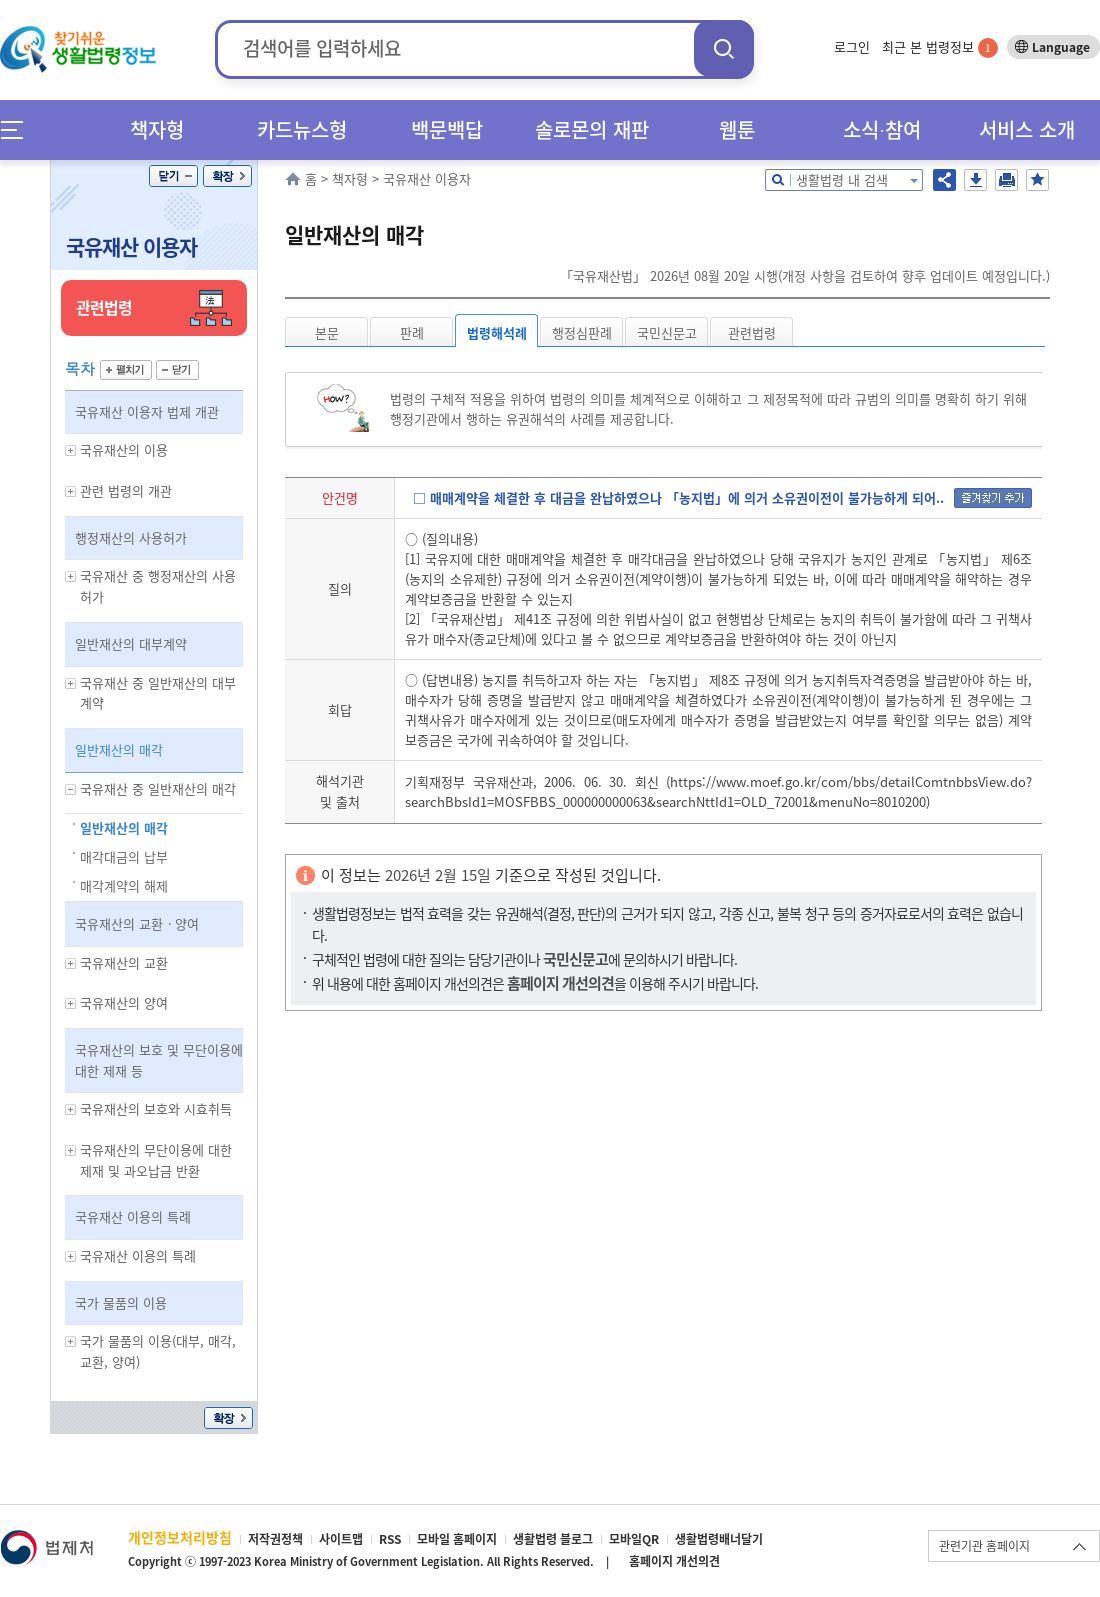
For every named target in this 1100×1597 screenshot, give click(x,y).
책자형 (157, 129)
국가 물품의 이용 (121, 1302)
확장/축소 (227, 176)
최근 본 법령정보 (940, 46)
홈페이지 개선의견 (674, 1561)
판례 (412, 332)
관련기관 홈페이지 (984, 1546)
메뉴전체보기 (18, 129)
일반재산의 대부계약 (131, 643)
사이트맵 (341, 1539)
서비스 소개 (1027, 129)
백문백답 (447, 129)
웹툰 (737, 129)
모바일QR (634, 1539)
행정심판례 (582, 332)
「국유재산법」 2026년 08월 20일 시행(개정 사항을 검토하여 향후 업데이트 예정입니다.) (805, 275)
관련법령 (752, 332)
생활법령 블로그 (553, 1539)
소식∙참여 (882, 129)
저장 (975, 180)
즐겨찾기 (1037, 180)
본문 (327, 332)
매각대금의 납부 (124, 856)
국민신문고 (667, 332)
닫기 (173, 176)
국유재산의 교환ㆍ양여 (137, 923)
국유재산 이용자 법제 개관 (147, 411)
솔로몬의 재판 (592, 129)
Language (1061, 47)
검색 (724, 48)
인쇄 (1006, 180)
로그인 (852, 46)
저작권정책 (275, 1539)
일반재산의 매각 (119, 749)
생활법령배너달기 (719, 1539)
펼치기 (126, 370)
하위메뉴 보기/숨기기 (71, 450)
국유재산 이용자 (131, 246)
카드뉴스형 (302, 129)
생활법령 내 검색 (842, 179)
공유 (944, 180)
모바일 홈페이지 (457, 1539)
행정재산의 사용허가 (131, 537)
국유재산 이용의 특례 (133, 1216)
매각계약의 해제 (124, 885)
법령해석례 (497, 332)
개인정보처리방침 (180, 1537)
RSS (390, 1539)
